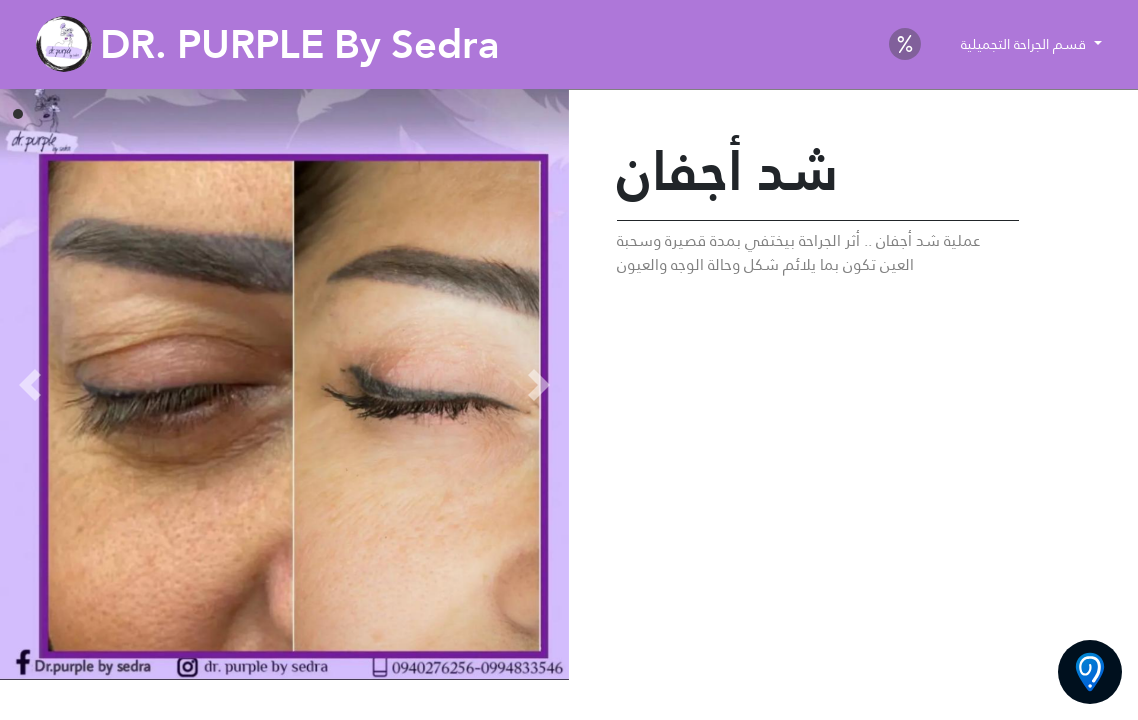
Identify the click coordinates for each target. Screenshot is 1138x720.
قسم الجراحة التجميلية (1025, 44)
